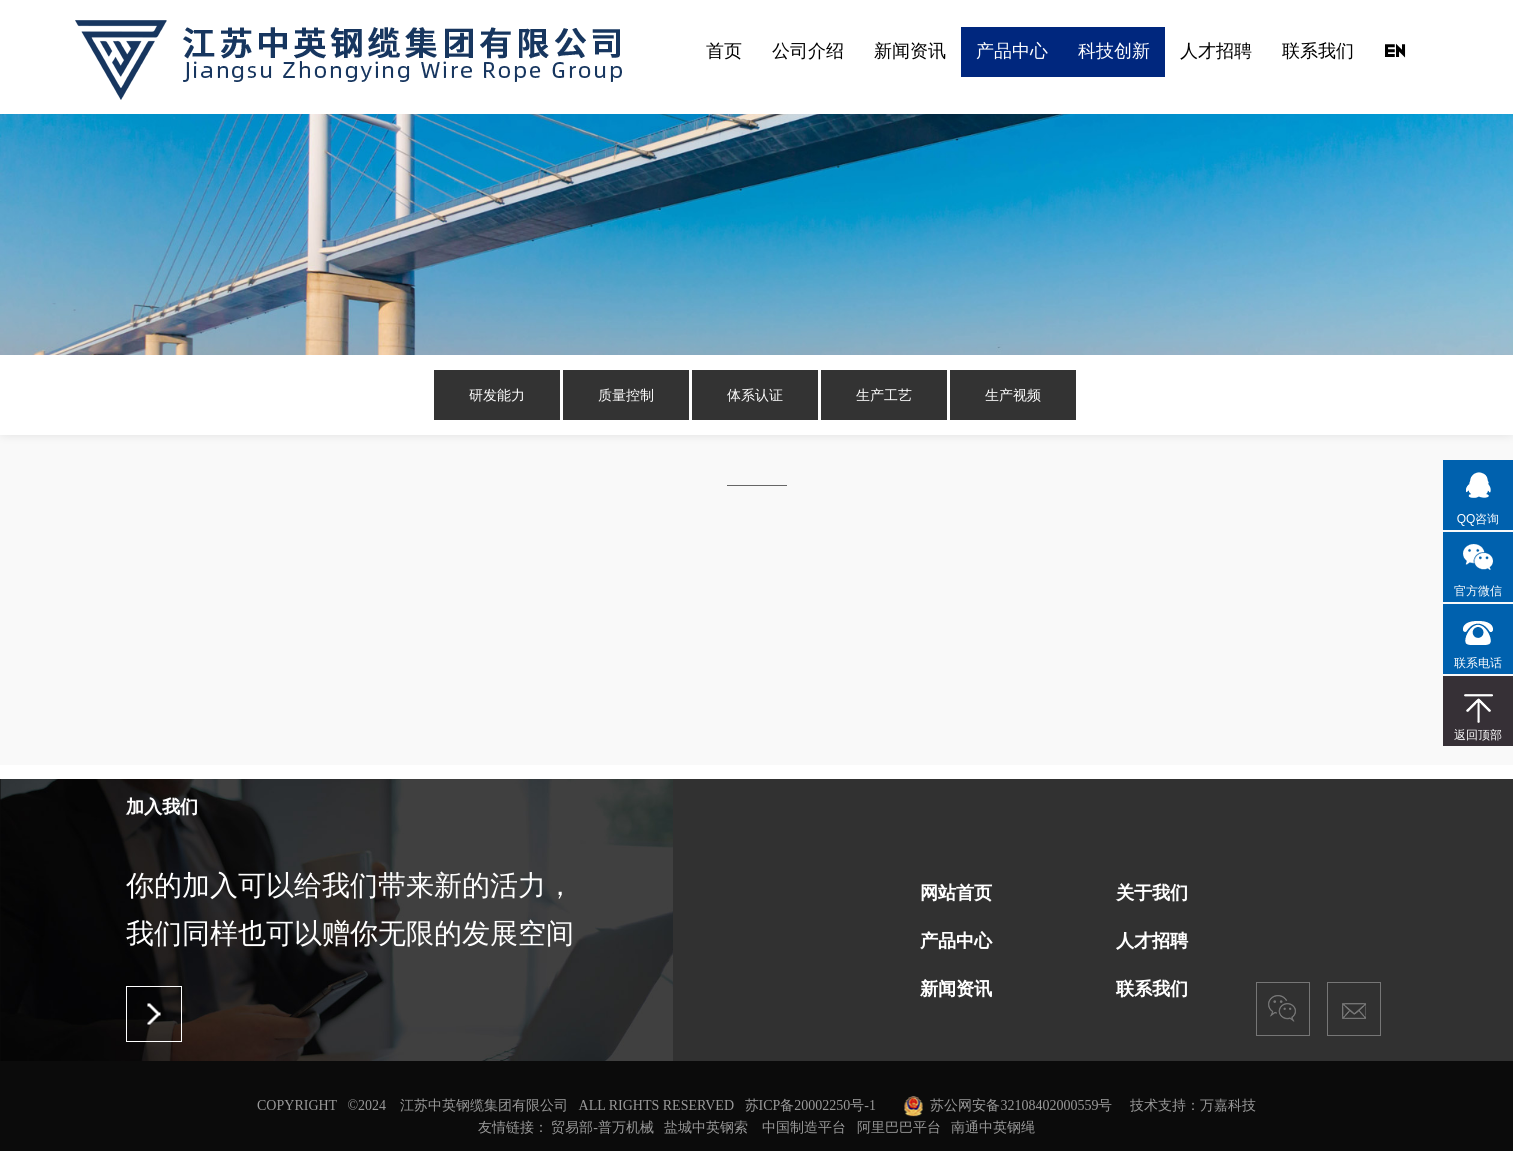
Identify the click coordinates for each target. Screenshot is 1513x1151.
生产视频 (1013, 395)
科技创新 (1114, 50)
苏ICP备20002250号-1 (810, 1105)
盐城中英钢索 (706, 1127)
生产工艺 (884, 395)
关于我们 (1152, 893)
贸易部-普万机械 (602, 1127)
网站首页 (956, 893)
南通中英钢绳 (993, 1127)
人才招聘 (1216, 50)
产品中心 (1012, 50)
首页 (724, 50)
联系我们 (1318, 50)
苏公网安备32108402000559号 (1021, 1105)
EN (1394, 50)
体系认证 (755, 395)
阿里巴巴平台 (899, 1127)
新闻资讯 (910, 50)
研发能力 (497, 395)
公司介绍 (808, 50)
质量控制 (626, 395)
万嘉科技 (1228, 1105)
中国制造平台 (804, 1127)
